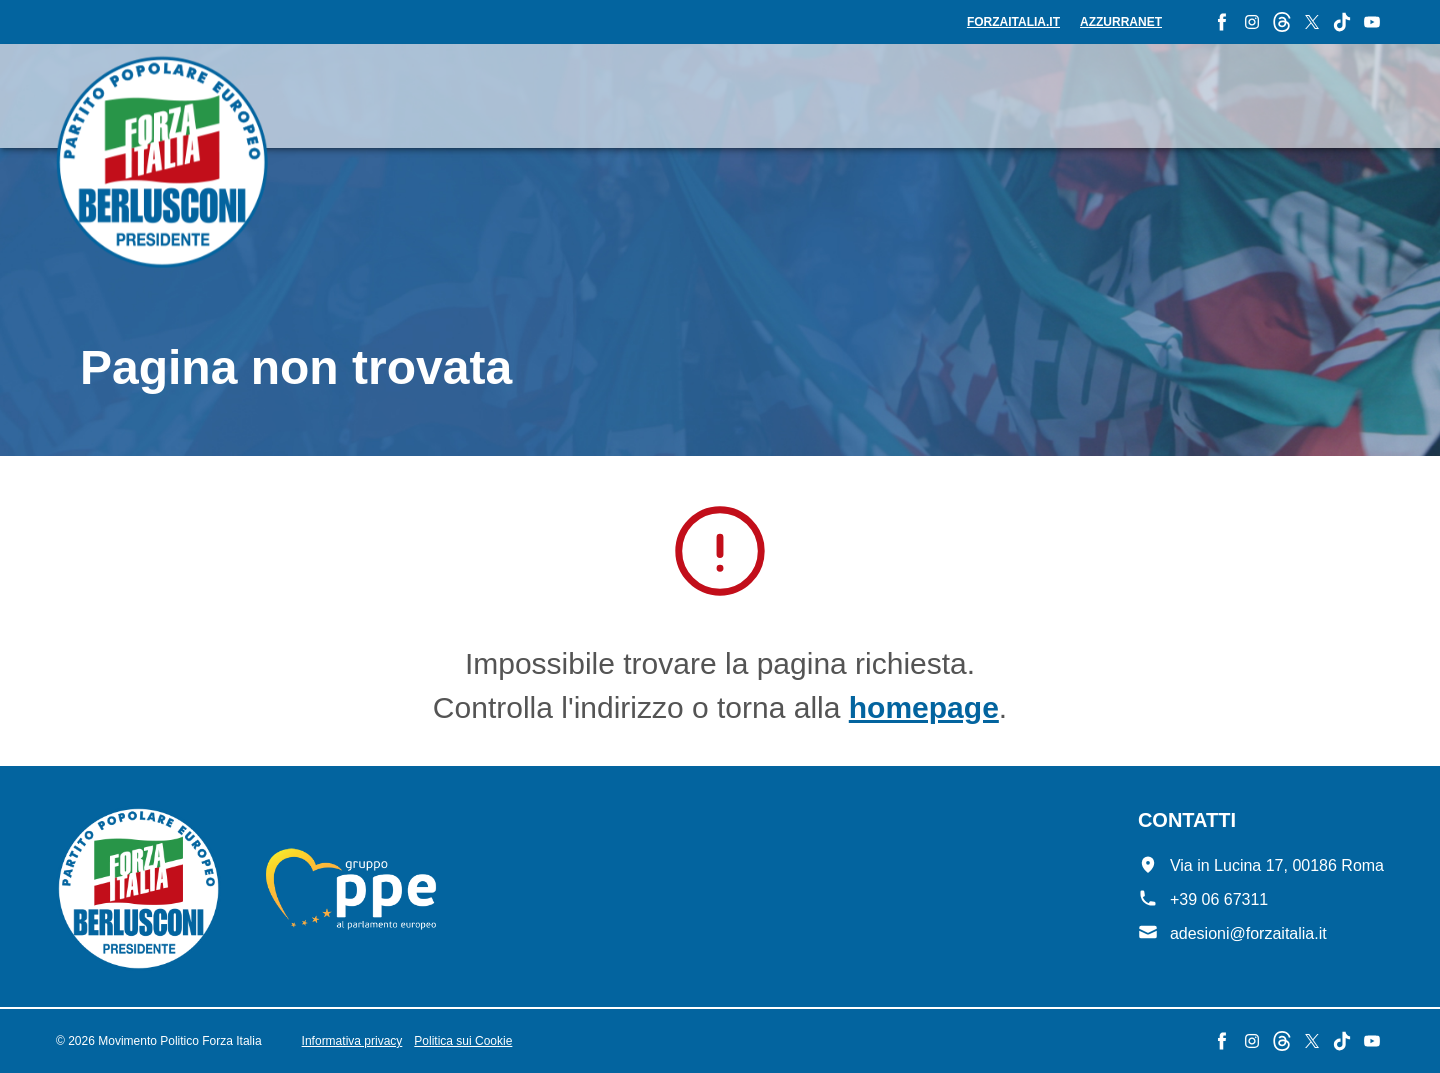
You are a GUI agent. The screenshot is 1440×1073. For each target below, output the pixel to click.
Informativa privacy (352, 1041)
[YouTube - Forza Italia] (1372, 22)
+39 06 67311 (1219, 899)
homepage (924, 707)
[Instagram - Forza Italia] (1252, 22)
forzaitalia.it (1013, 22)
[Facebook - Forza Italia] (1222, 22)
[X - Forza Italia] (1312, 22)
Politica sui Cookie (463, 1041)
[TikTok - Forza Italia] (1342, 22)
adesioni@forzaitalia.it (1248, 933)
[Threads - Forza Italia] (1282, 22)
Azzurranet (1121, 22)
